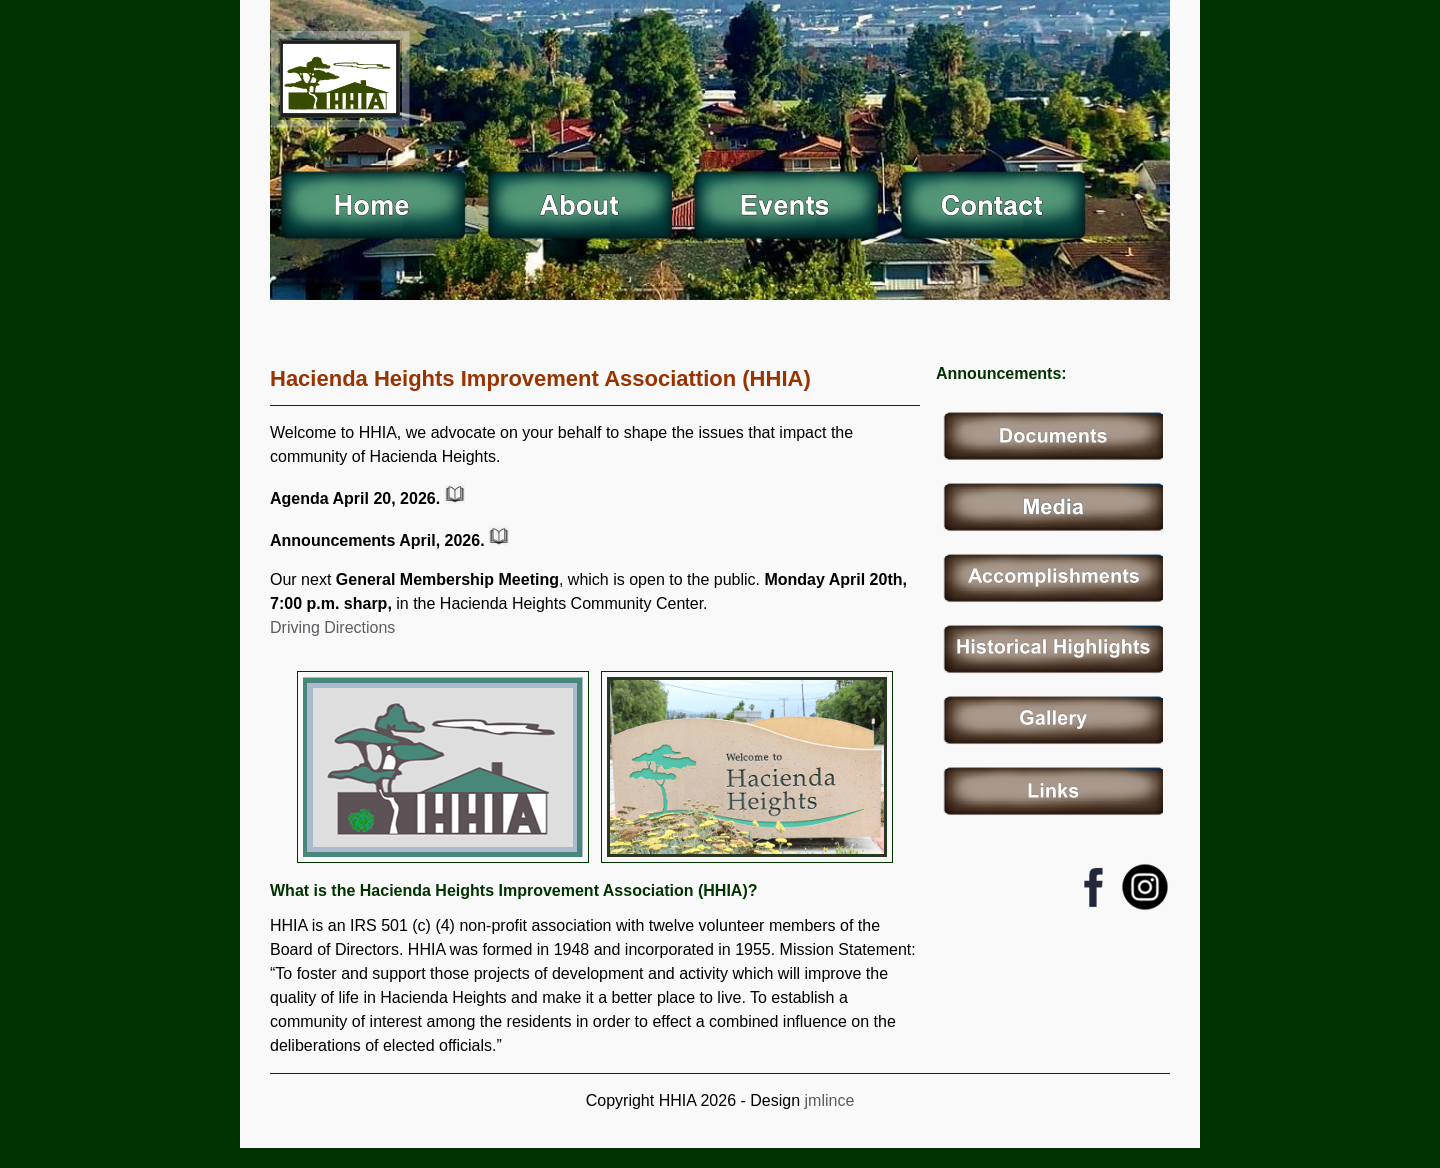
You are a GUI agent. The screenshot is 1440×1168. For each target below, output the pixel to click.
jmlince (827, 1100)
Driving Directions (332, 627)
